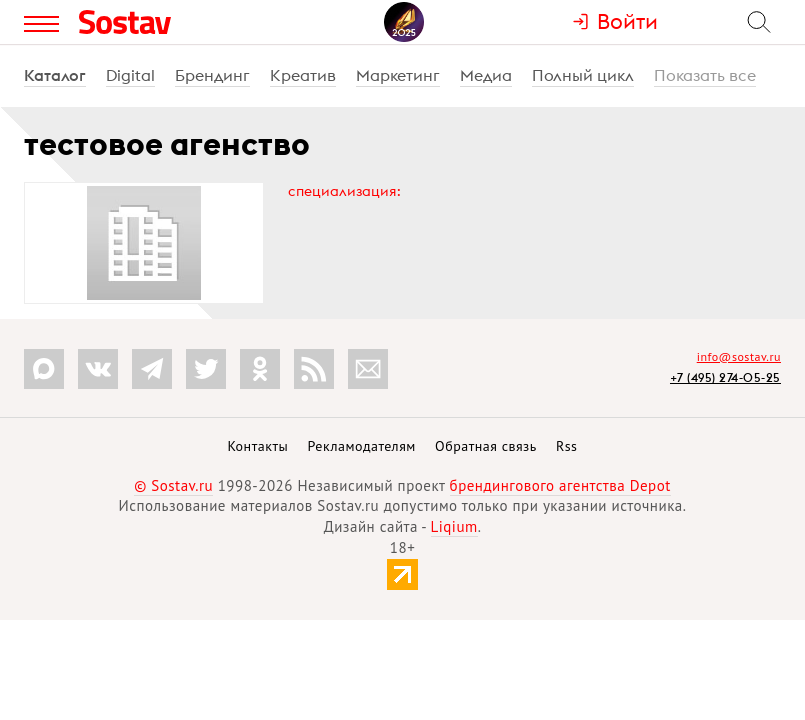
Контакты (257, 446)
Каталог (55, 75)
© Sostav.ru (173, 485)
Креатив (303, 75)
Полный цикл (583, 75)
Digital (130, 75)
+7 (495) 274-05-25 (725, 377)
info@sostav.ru (739, 356)
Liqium (454, 526)
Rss (566, 446)
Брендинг (212, 75)
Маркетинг (398, 75)
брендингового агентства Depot (560, 485)
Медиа (486, 75)
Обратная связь (486, 446)
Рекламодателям (361, 446)
